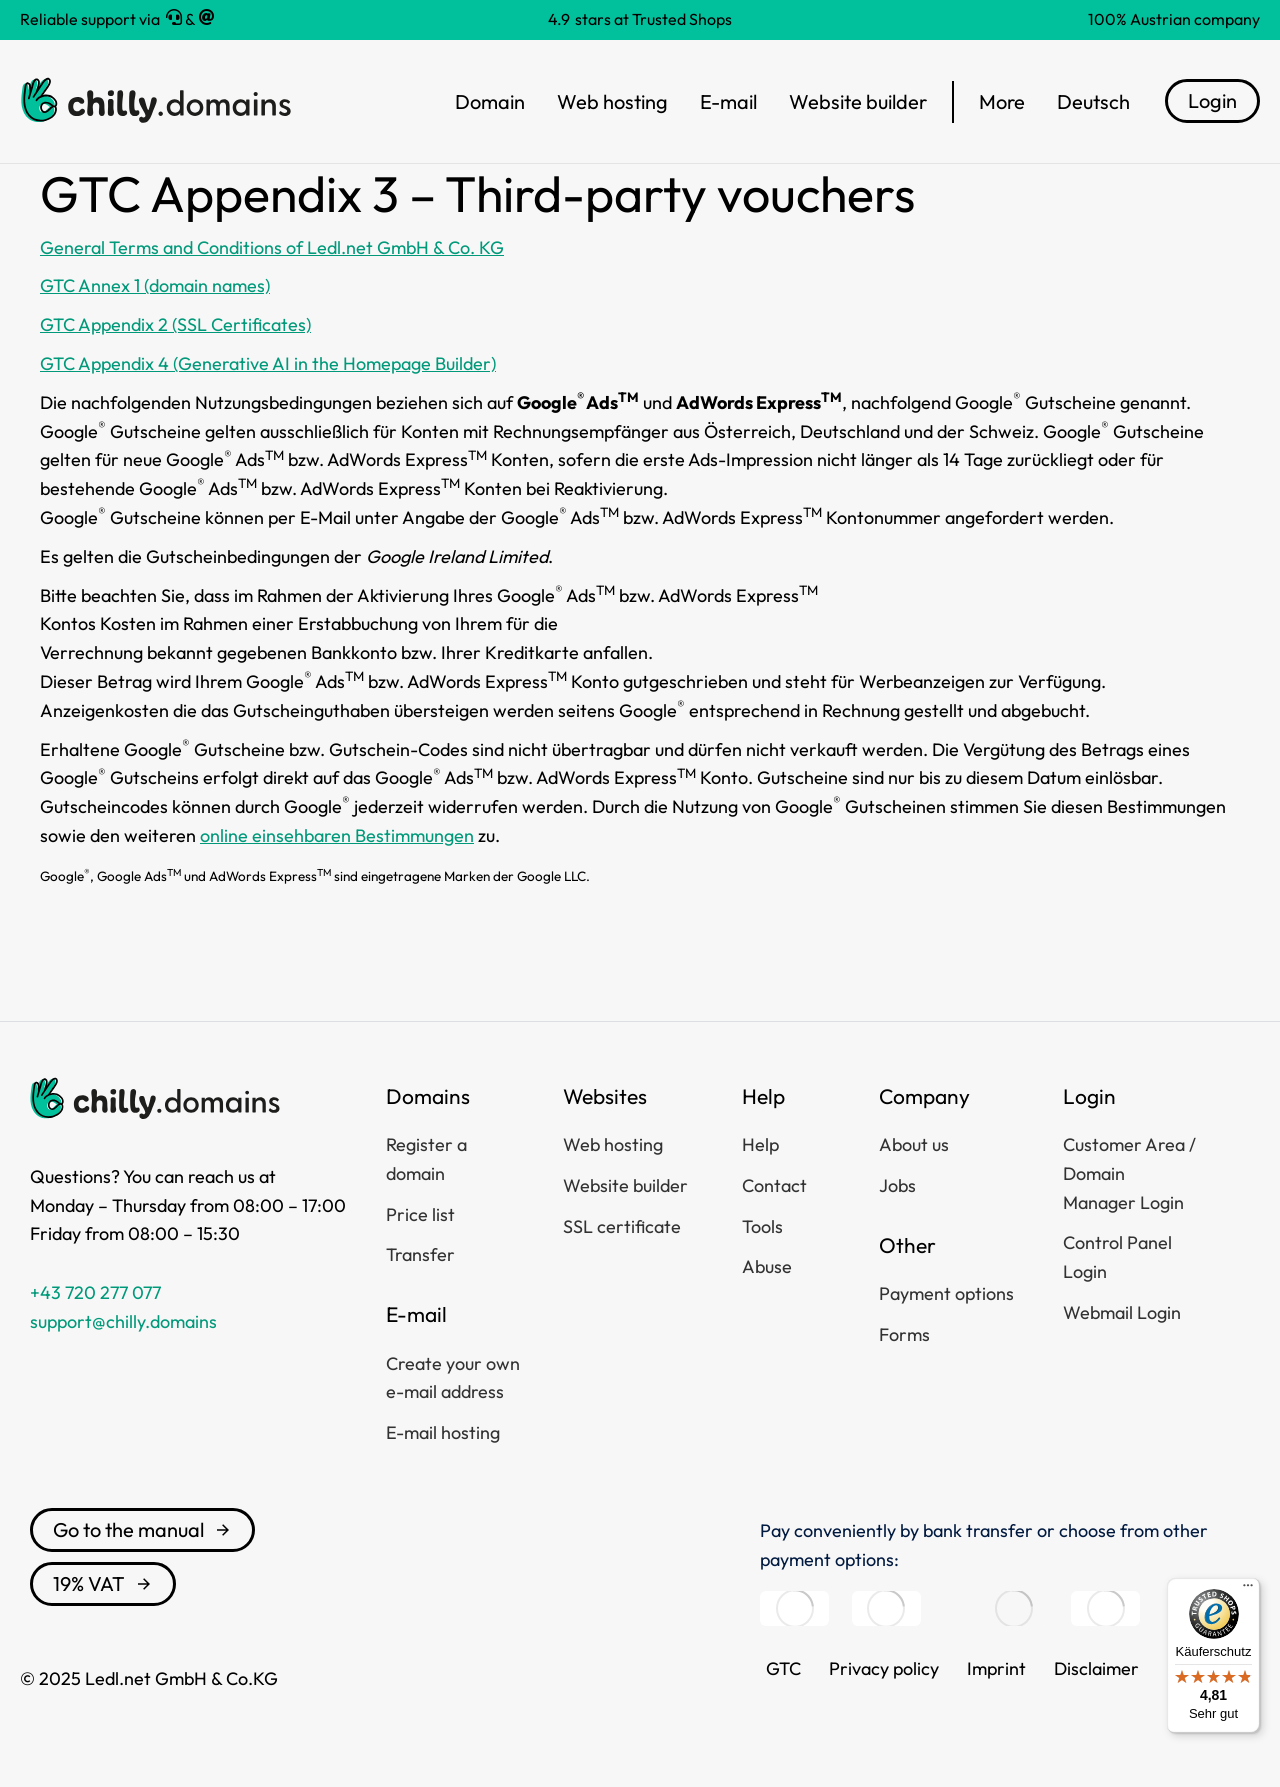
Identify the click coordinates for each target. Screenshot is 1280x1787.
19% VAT (103, 1583)
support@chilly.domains (123, 1321)
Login (1212, 100)
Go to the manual (142, 1529)
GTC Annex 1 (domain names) (155, 285)
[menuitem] (1093, 102)
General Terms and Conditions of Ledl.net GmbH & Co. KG (272, 247)
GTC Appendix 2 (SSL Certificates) (175, 324)
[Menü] (1248, 1590)
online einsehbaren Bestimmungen (337, 835)
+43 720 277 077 (95, 1292)
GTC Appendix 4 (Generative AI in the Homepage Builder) (268, 363)
